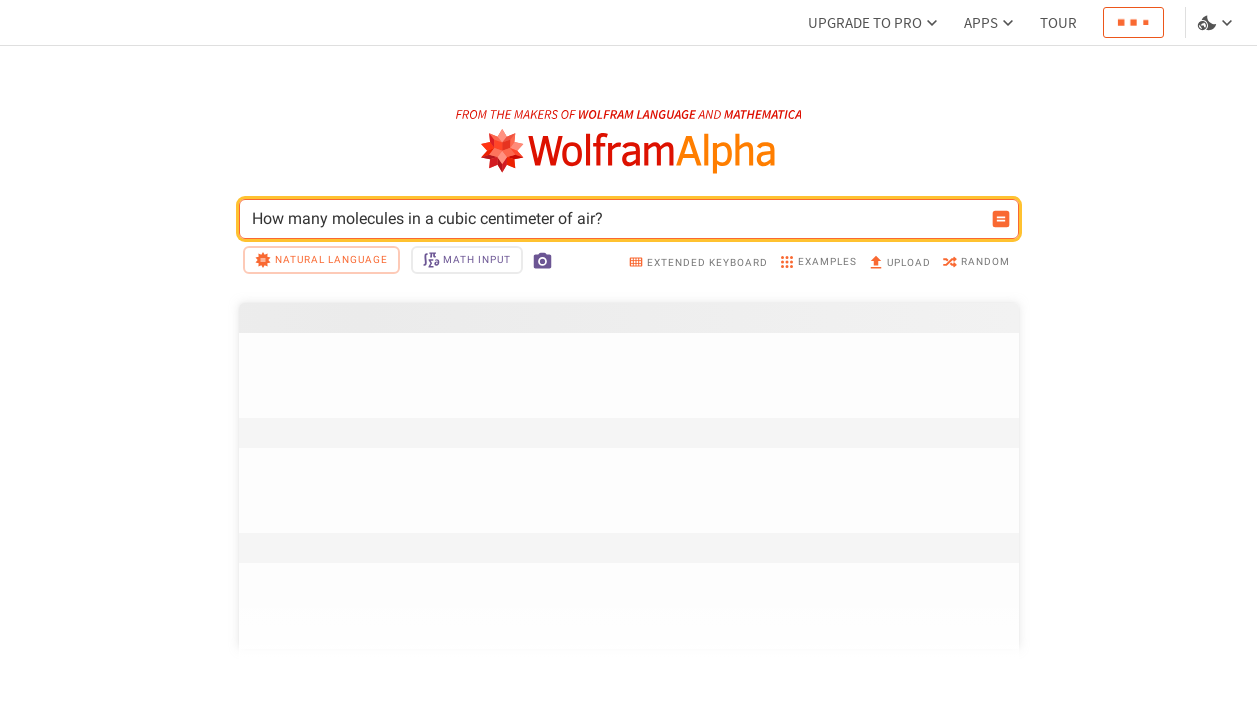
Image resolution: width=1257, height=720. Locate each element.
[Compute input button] (1001, 219)
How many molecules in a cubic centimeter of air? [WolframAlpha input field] (616, 219)
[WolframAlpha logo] (628, 151)
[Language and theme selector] (1217, 23)
